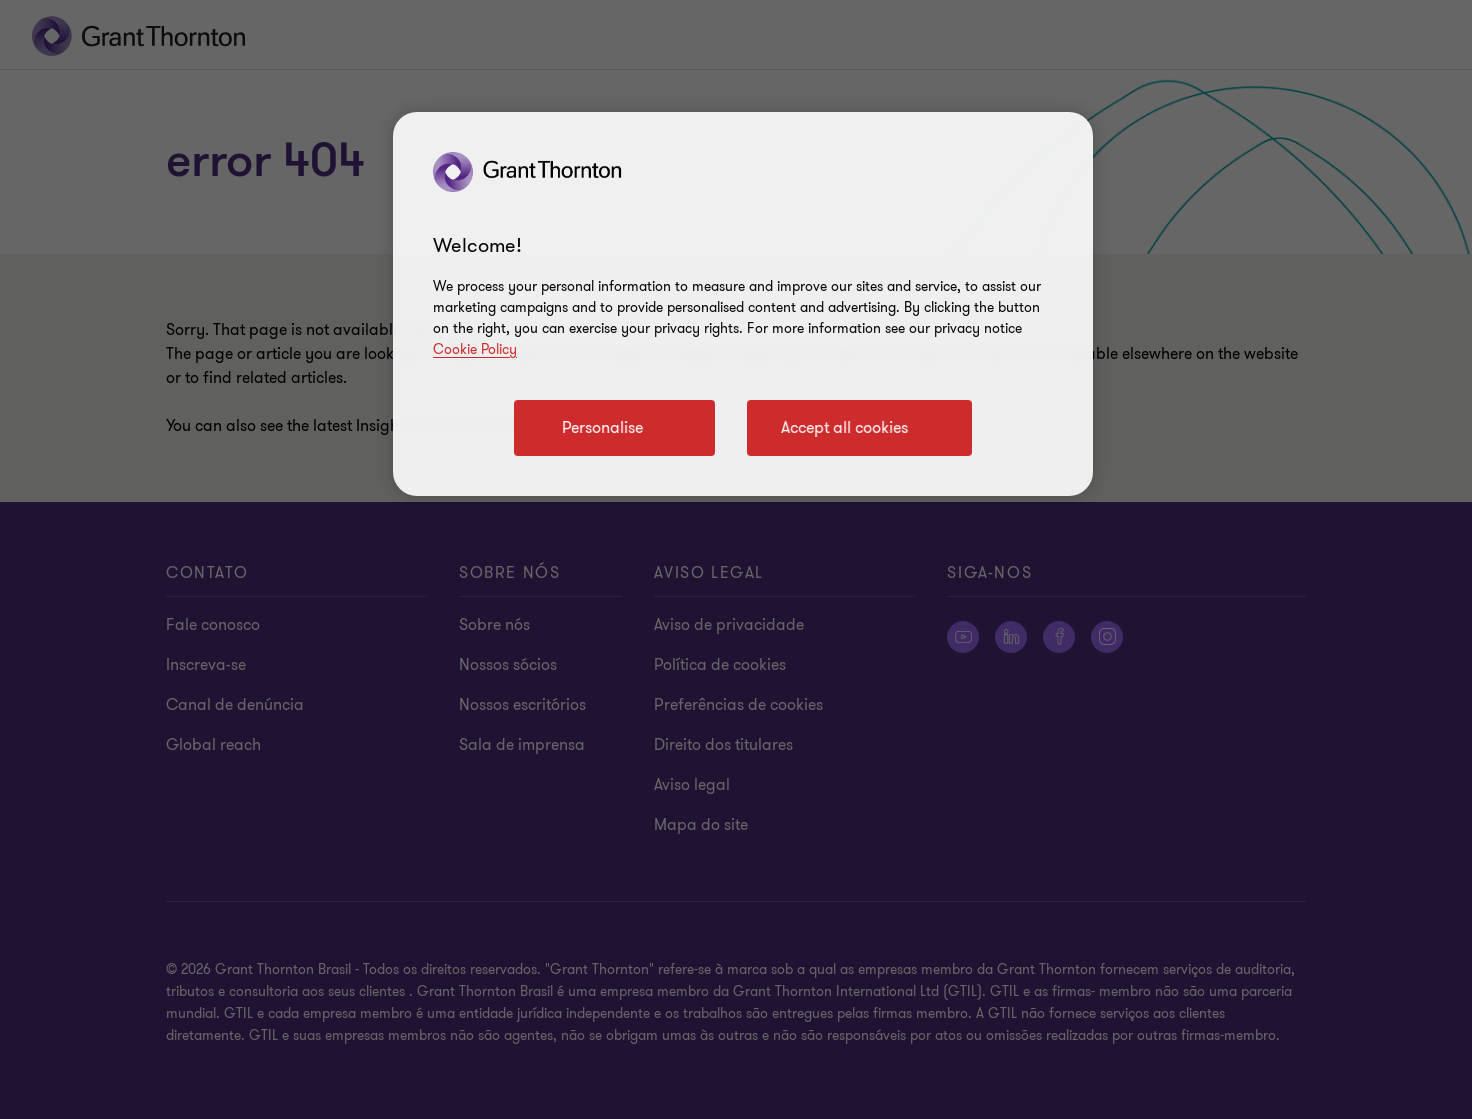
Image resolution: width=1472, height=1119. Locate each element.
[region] (743, 304)
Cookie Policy (475, 349)
